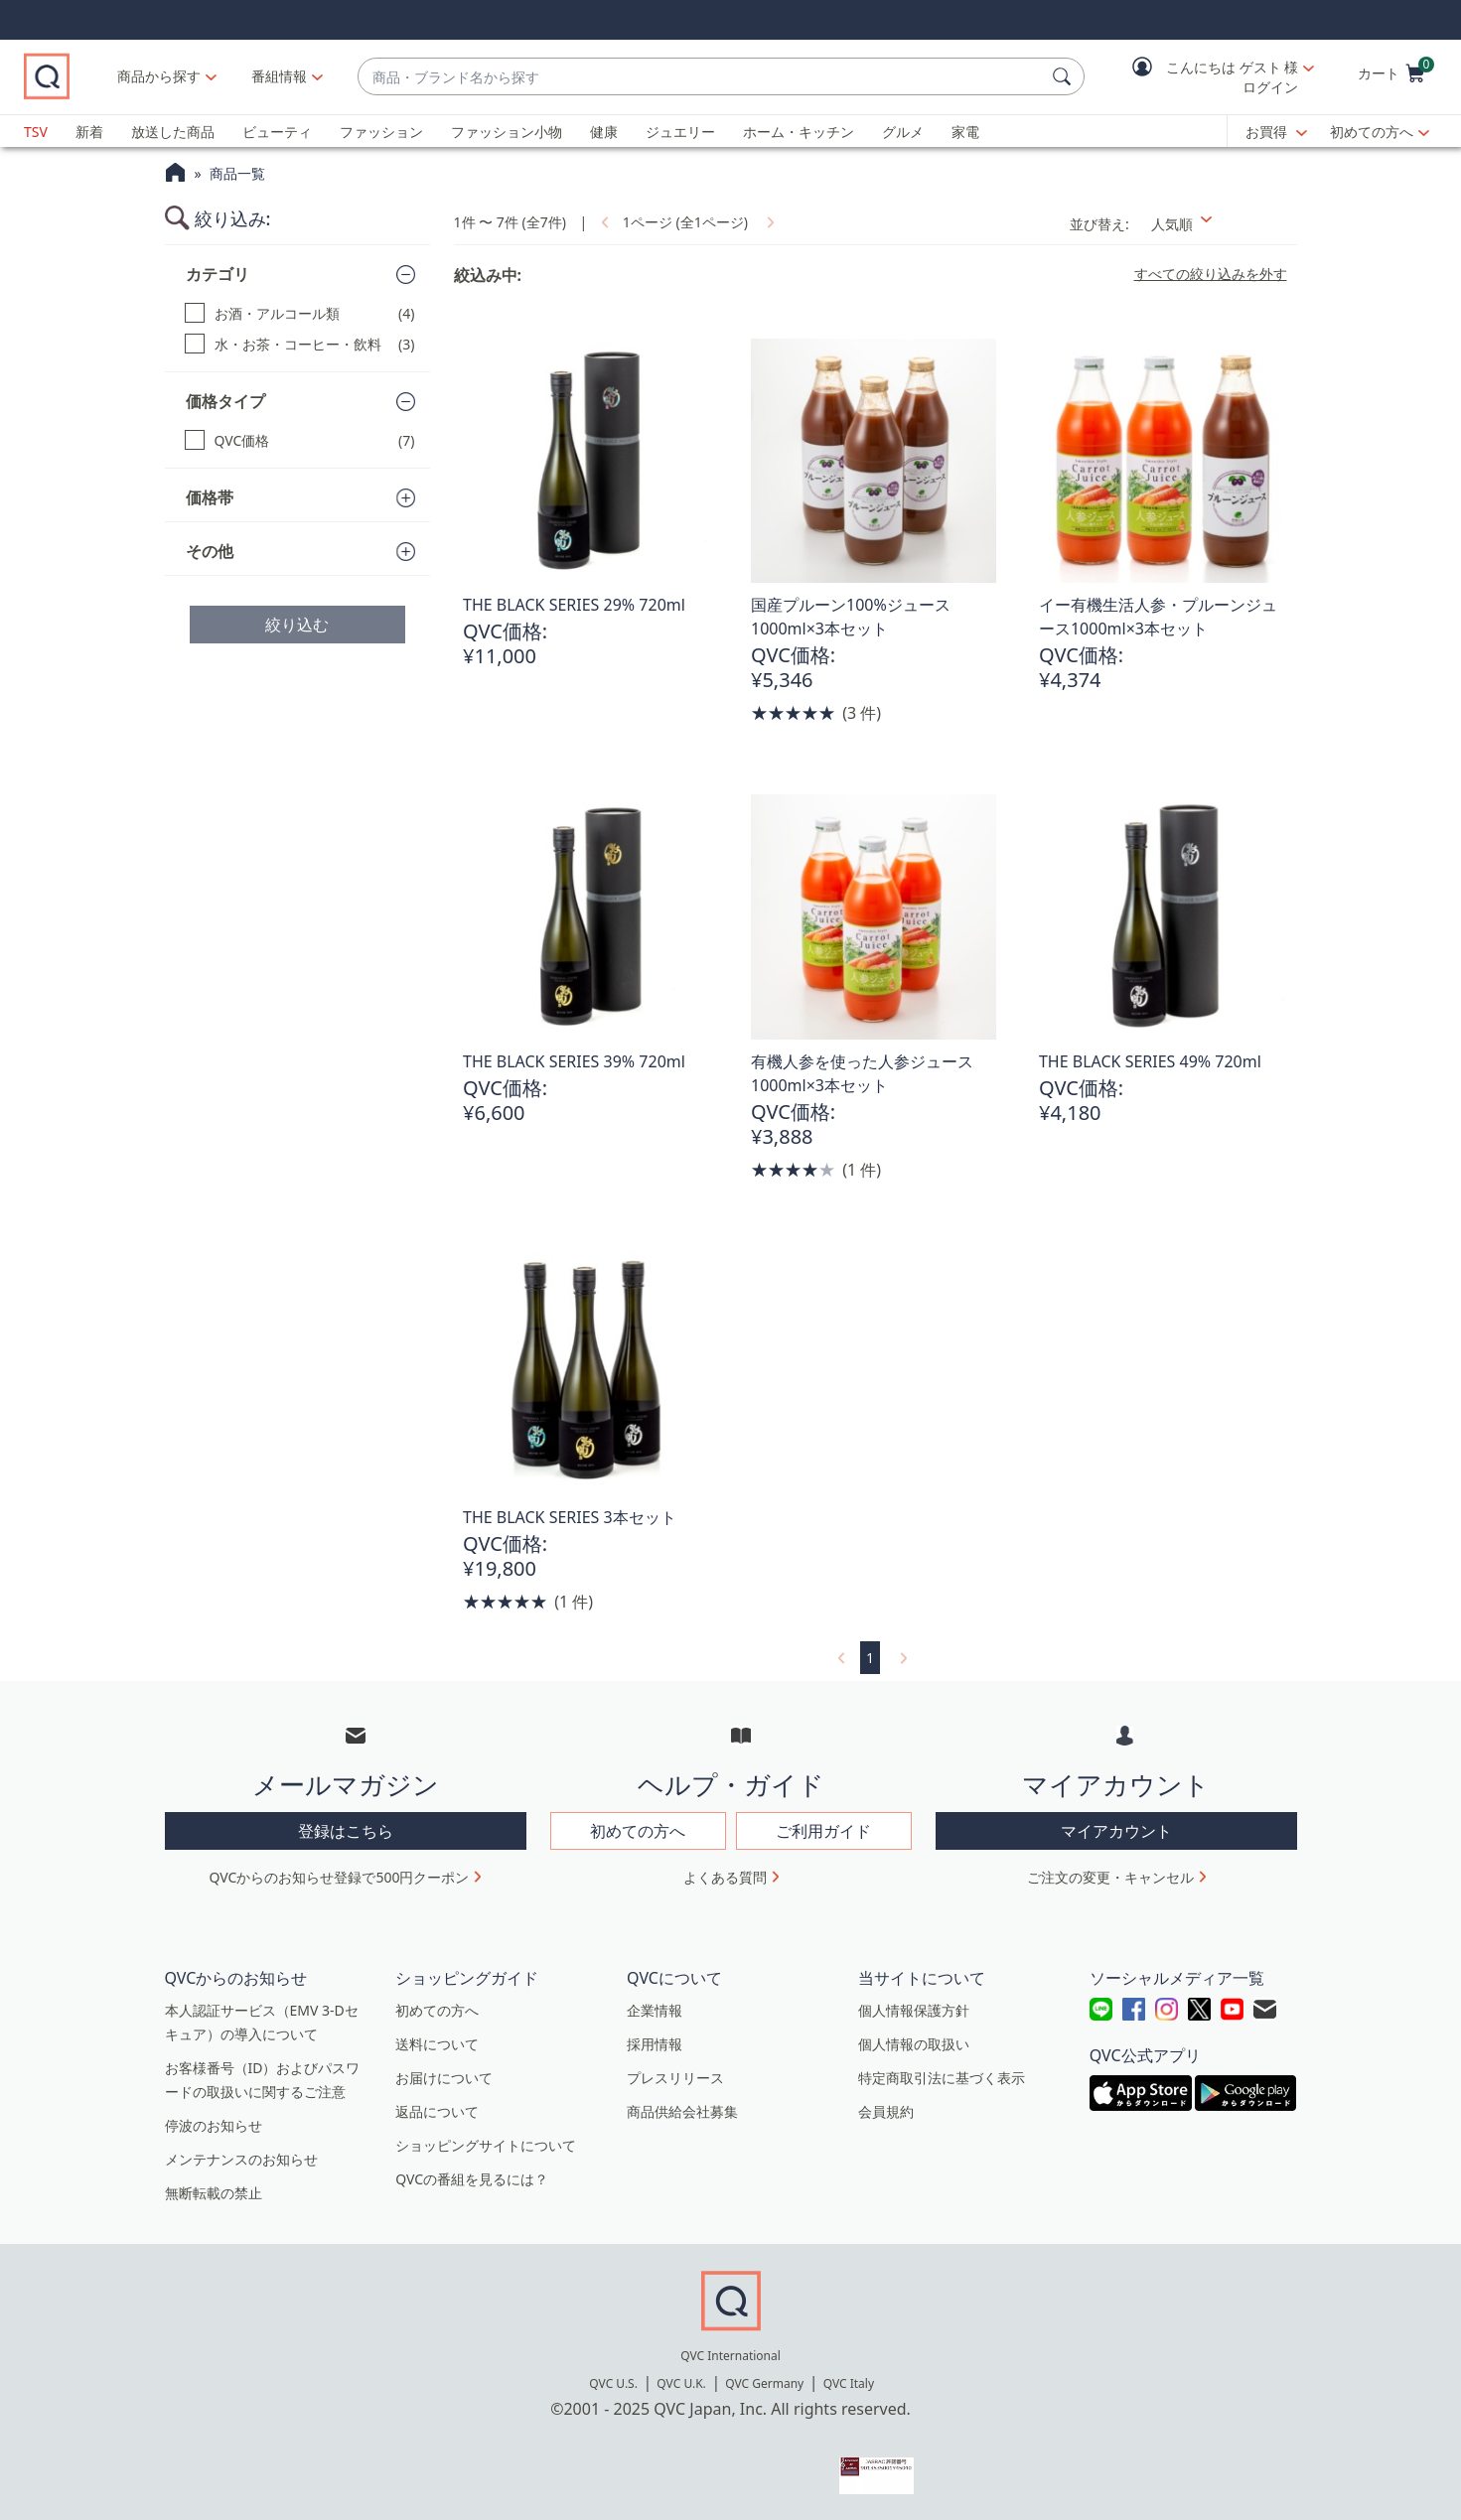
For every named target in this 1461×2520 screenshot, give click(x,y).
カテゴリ (217, 274)
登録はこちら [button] (345, 1831)
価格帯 (209, 497)
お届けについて (444, 2077)
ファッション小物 (506, 131)
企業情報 (654, 2010)
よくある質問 (725, 1877)
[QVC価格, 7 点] (300, 440)
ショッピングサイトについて (485, 2145)
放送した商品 (173, 131)
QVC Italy (848, 2383)
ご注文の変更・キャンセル (1110, 1877)
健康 (604, 131)
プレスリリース (675, 2077)
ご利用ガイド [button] (823, 1831)
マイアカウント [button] (1116, 1831)
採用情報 (654, 2043)
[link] (603, 221)
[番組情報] (332, 76)
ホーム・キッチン (798, 131)
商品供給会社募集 (682, 2111)
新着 (89, 131)
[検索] (1065, 76)
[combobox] (727, 77)
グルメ (903, 131)
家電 (965, 131)
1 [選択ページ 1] (870, 1657)
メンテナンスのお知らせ (241, 2159)
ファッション (381, 131)
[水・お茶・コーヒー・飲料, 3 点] (300, 344)
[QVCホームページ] (175, 175)
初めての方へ (1371, 131)
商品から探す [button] (211, 76)
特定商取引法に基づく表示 (941, 2077)
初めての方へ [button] (637, 1831)
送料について (437, 2043)
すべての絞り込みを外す (1210, 274)
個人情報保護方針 (913, 2010)
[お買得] (1276, 132)
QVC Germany (764, 2383)
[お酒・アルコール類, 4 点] (300, 313)
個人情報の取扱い (913, 2043)
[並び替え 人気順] (1218, 223)
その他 (209, 551)
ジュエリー (680, 131)
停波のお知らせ (213, 2125)
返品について (437, 2111)
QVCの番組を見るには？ (471, 2179)
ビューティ (277, 131)
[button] (1209, 77)
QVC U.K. (681, 2383)
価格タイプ (225, 401)
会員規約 (886, 2111)
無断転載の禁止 (213, 2192)
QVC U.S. (613, 2383)
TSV (36, 131)
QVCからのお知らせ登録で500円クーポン (340, 1877)
